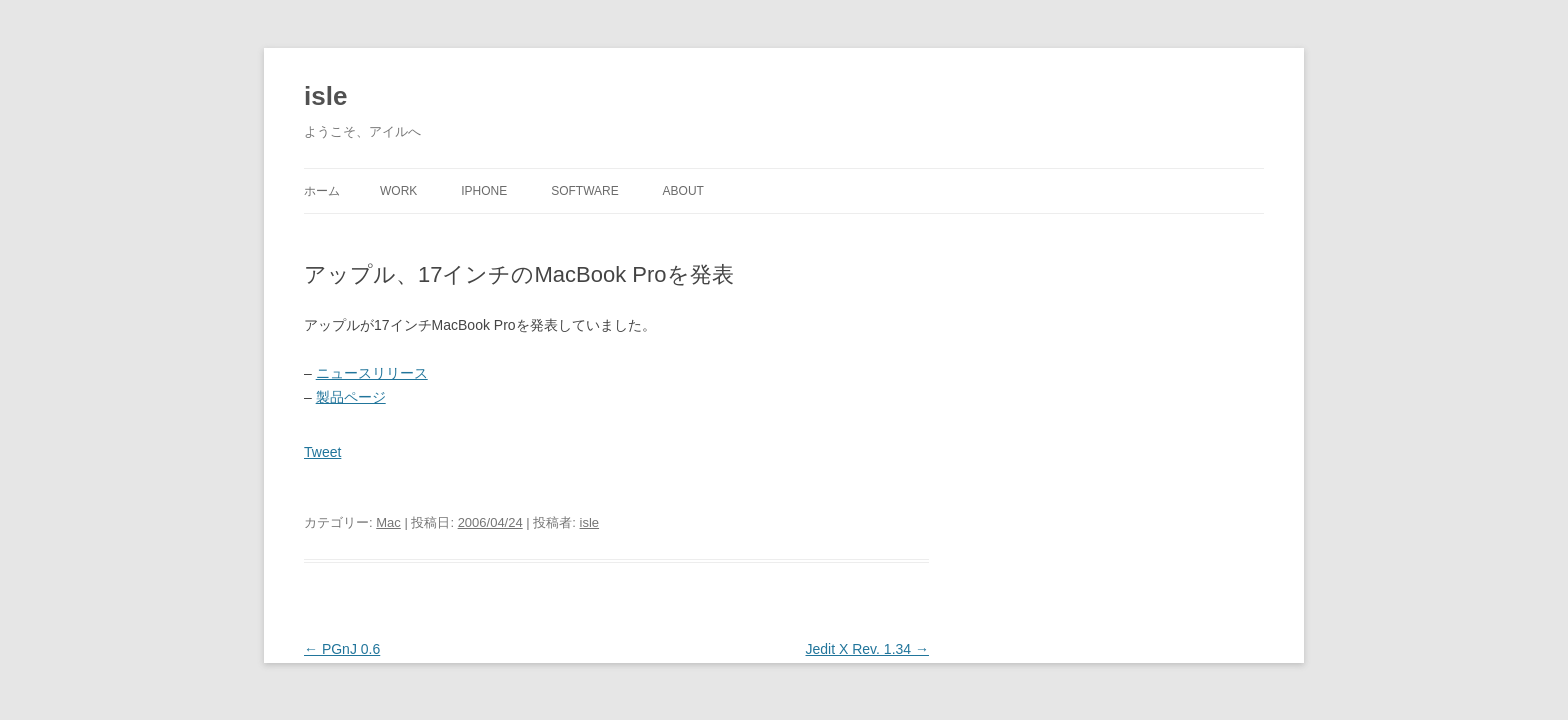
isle (325, 96)
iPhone (484, 191)
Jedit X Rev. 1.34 (867, 649)
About (683, 191)
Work (398, 191)
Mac (388, 522)
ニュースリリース (372, 373)
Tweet (322, 452)
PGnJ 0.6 (342, 649)
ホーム (322, 191)
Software (585, 191)
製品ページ (351, 397)
